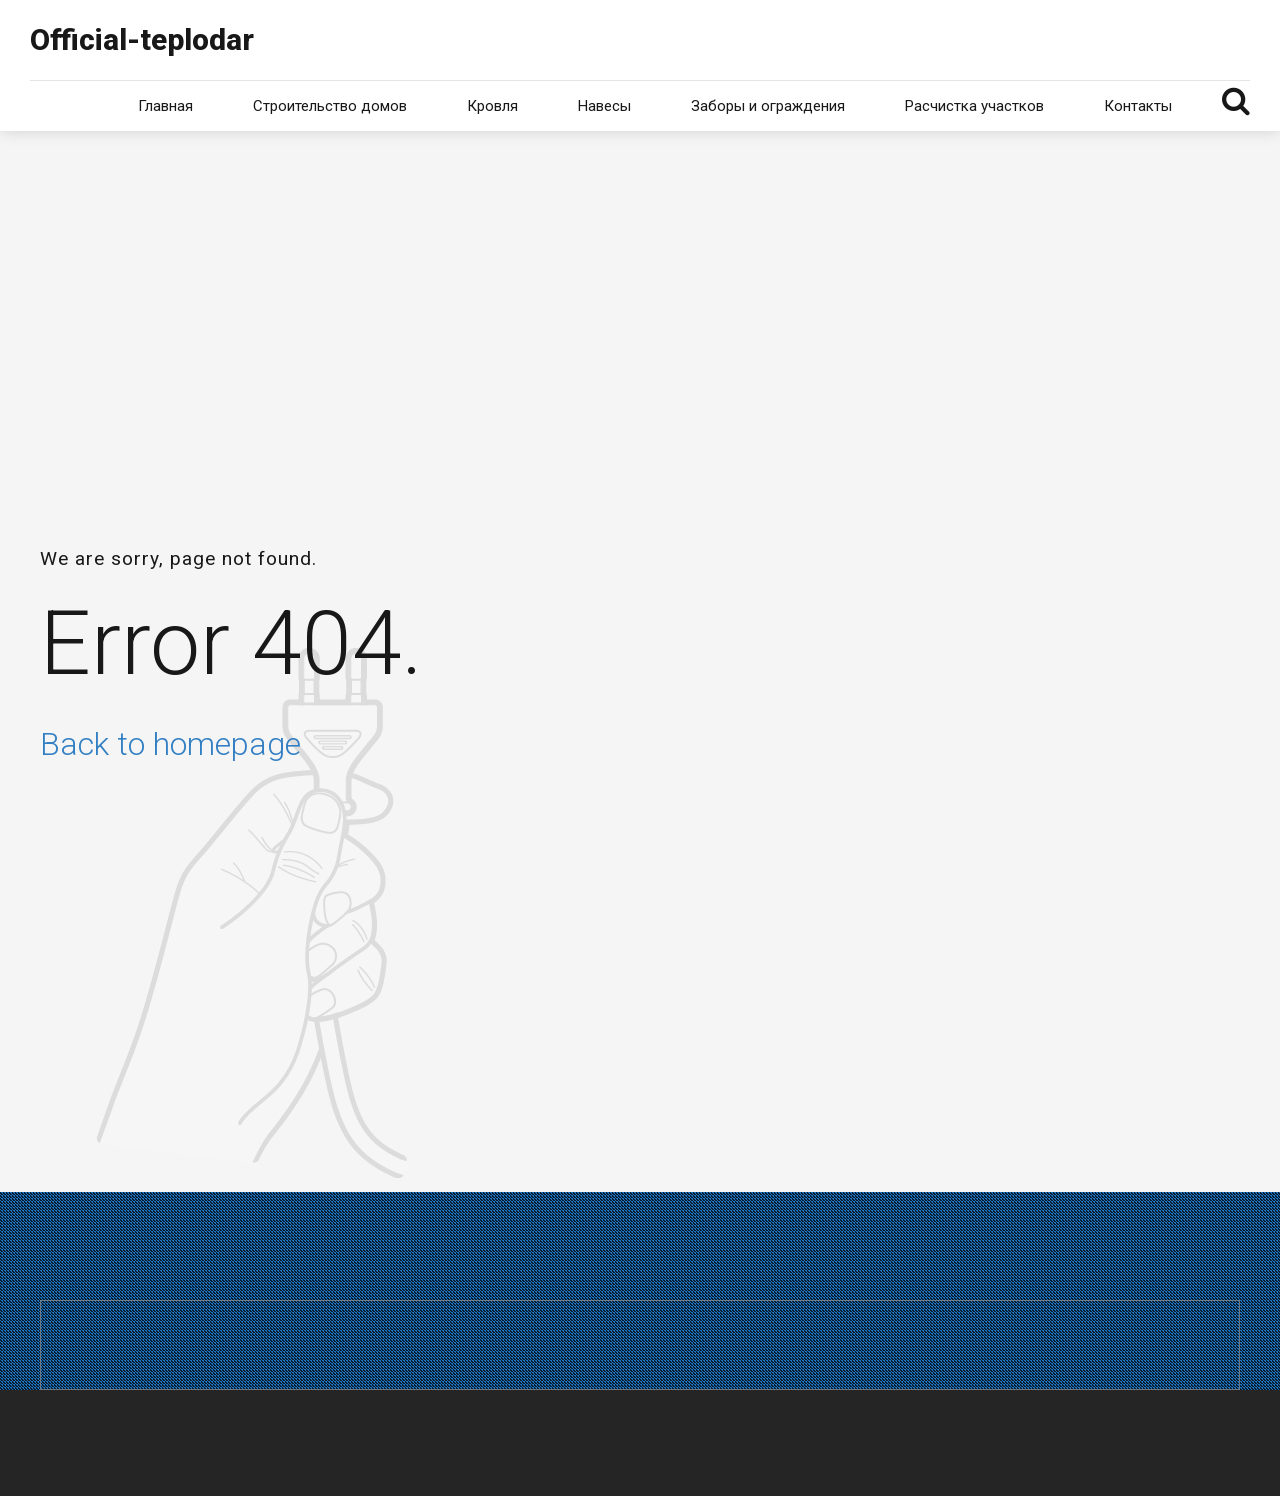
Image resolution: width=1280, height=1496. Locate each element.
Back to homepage (170, 744)
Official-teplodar (142, 39)
